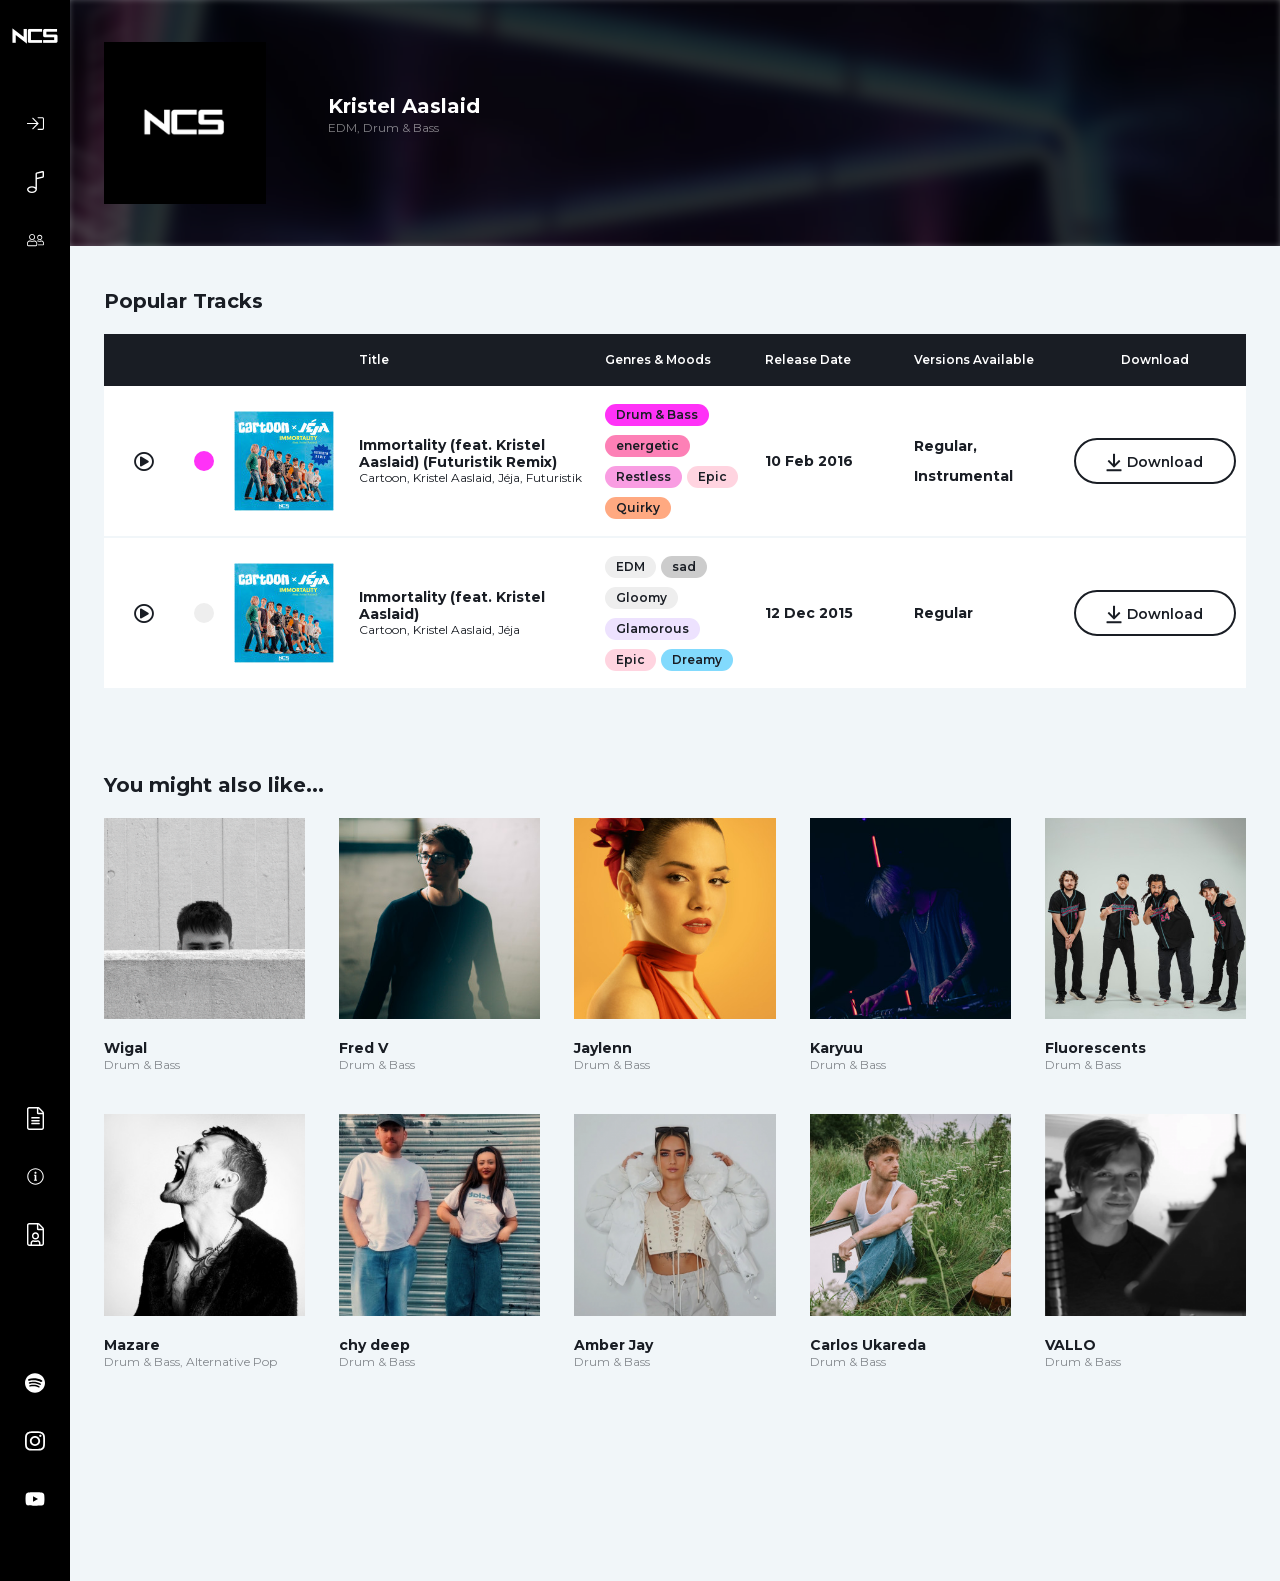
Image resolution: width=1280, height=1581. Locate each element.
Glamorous (651, 628)
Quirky (637, 507)
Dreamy (696, 659)
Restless (642, 476)
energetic (646, 445)
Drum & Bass (656, 414)
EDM (629, 566)
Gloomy (640, 597)
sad (683, 566)
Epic (711, 476)
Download (1153, 463)
